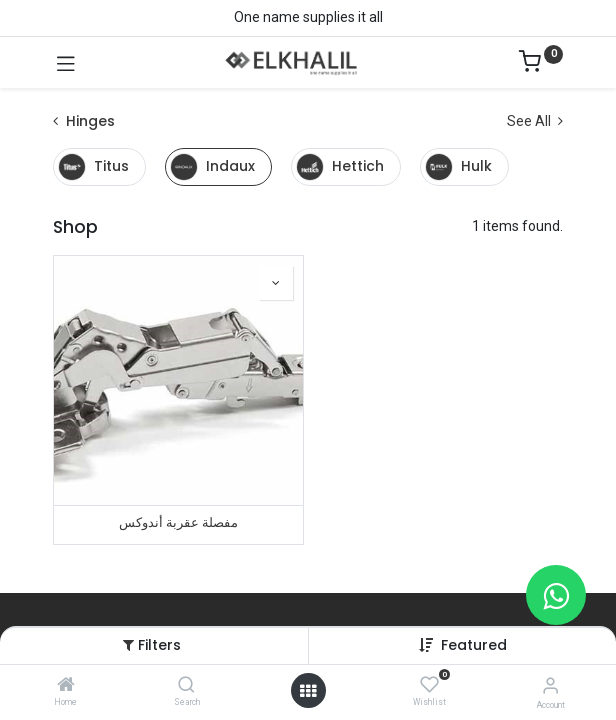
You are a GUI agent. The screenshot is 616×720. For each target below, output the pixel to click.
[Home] (66, 686)
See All (535, 121)
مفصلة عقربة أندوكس (178, 522)
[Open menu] (308, 691)
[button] (474, 645)
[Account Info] (550, 685)
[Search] (186, 686)
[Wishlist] (429, 685)
